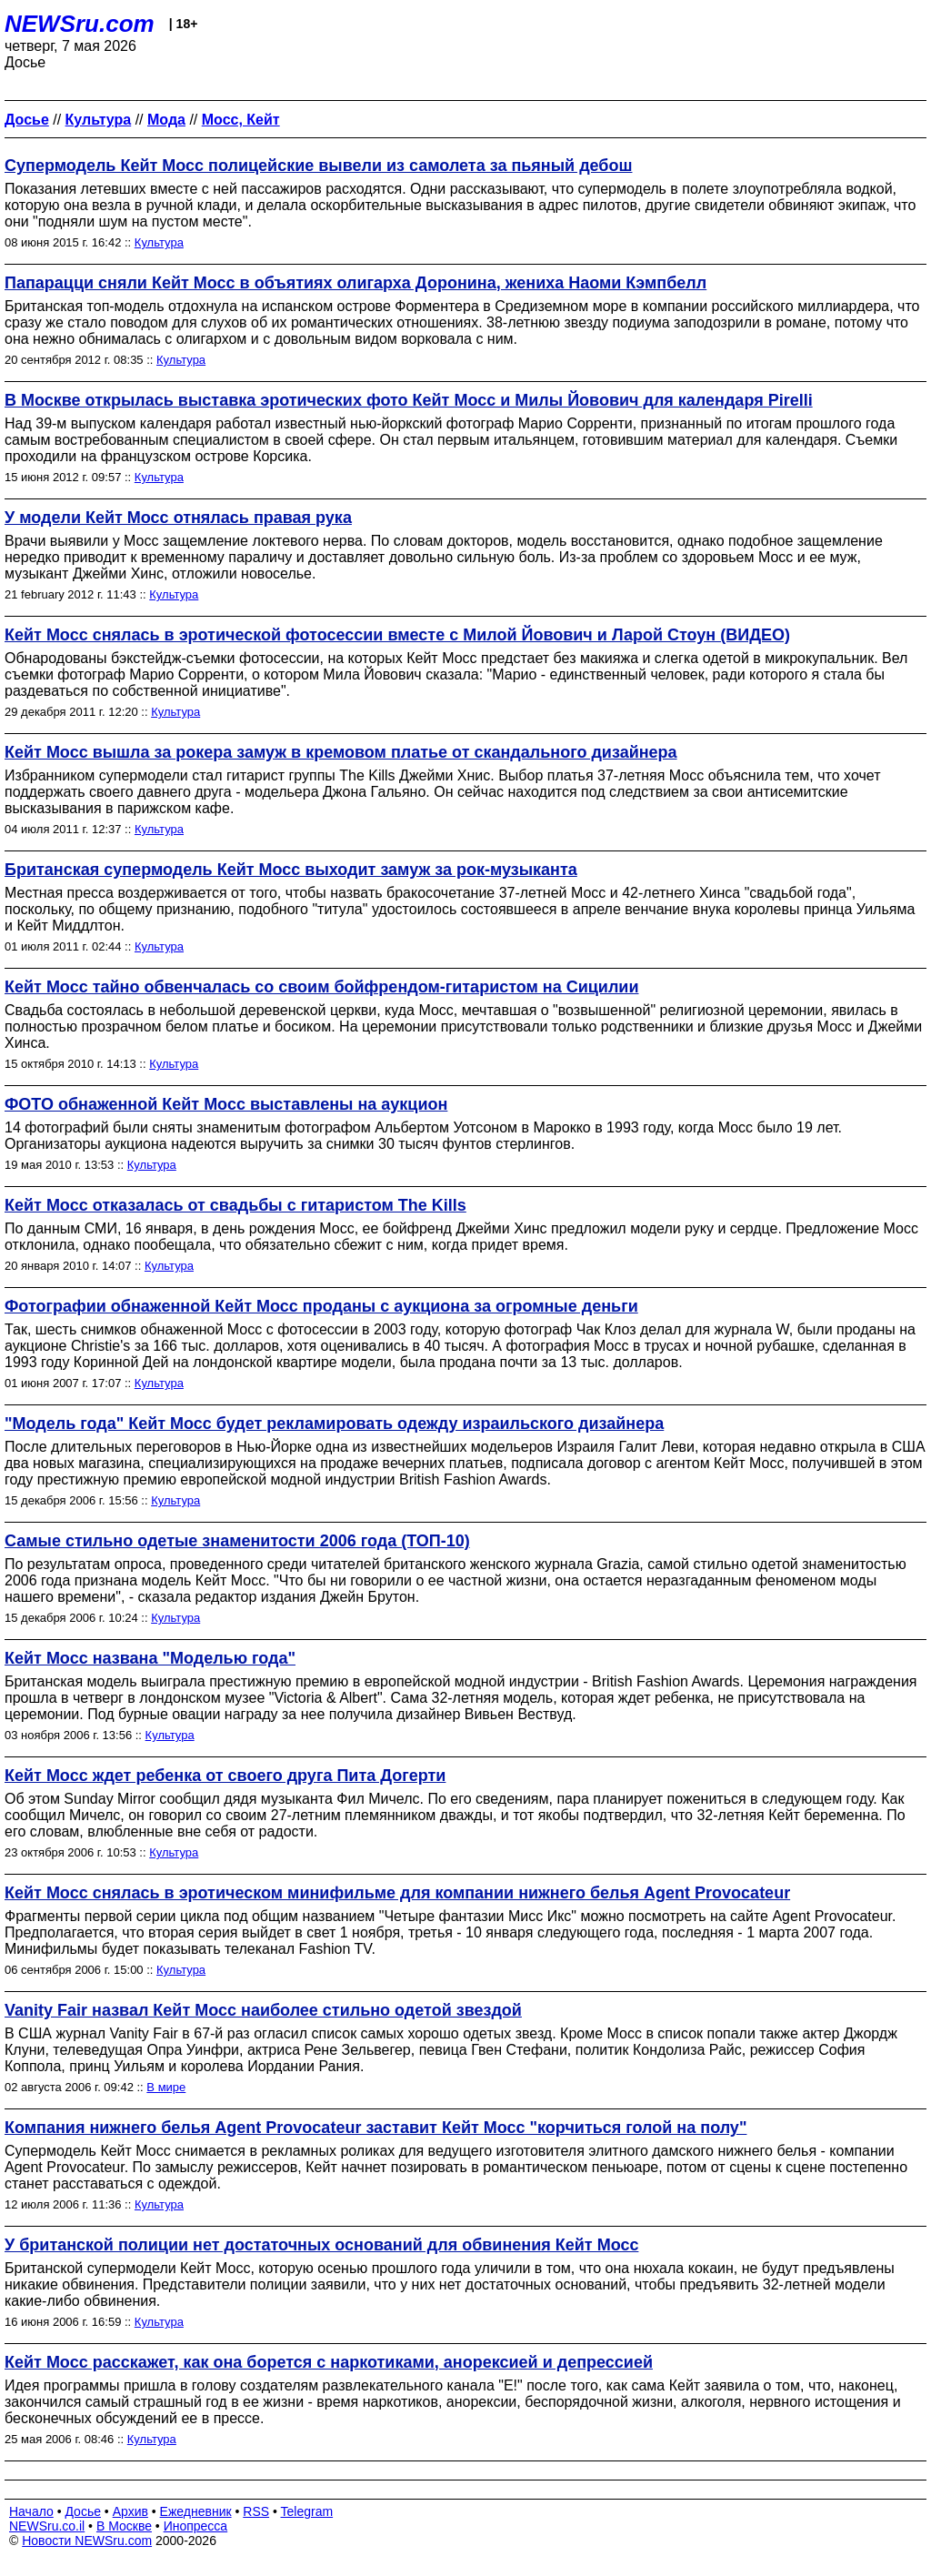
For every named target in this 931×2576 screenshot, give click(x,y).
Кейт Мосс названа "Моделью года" (150, 1658)
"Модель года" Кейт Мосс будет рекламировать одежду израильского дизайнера (334, 1423)
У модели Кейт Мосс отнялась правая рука (178, 517)
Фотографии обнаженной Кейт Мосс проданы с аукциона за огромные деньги (321, 1306)
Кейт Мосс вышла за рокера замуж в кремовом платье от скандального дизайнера (341, 752)
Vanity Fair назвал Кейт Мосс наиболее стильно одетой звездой (263, 2010)
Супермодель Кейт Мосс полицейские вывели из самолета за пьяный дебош (318, 165)
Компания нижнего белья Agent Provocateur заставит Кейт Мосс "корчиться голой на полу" (375, 2127)
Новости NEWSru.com (87, 2540)
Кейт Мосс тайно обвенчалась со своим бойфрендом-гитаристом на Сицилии (322, 987)
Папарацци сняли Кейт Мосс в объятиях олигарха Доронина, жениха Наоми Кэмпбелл (355, 283)
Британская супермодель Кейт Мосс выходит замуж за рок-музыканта (291, 869)
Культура (159, 242)
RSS (256, 2511)
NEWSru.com (80, 23)
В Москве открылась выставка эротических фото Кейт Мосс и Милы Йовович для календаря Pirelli (409, 400)
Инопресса (196, 2526)
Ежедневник (196, 2511)
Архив (130, 2511)
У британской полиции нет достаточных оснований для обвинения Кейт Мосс (321, 2245)
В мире (165, 2087)
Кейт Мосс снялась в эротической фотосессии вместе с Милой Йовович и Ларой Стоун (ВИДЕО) (397, 635)
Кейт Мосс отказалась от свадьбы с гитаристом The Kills (235, 1205)
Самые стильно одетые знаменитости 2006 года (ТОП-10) (237, 1541)
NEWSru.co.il (47, 2526)
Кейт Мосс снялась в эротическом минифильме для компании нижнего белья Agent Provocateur (397, 1893)
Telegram (307, 2511)
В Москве (124, 2526)
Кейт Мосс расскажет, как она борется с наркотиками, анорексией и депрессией (329, 2362)
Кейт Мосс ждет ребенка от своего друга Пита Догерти (225, 1775)
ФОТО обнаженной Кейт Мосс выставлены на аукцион (226, 1104)
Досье (83, 2511)
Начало (31, 2511)
